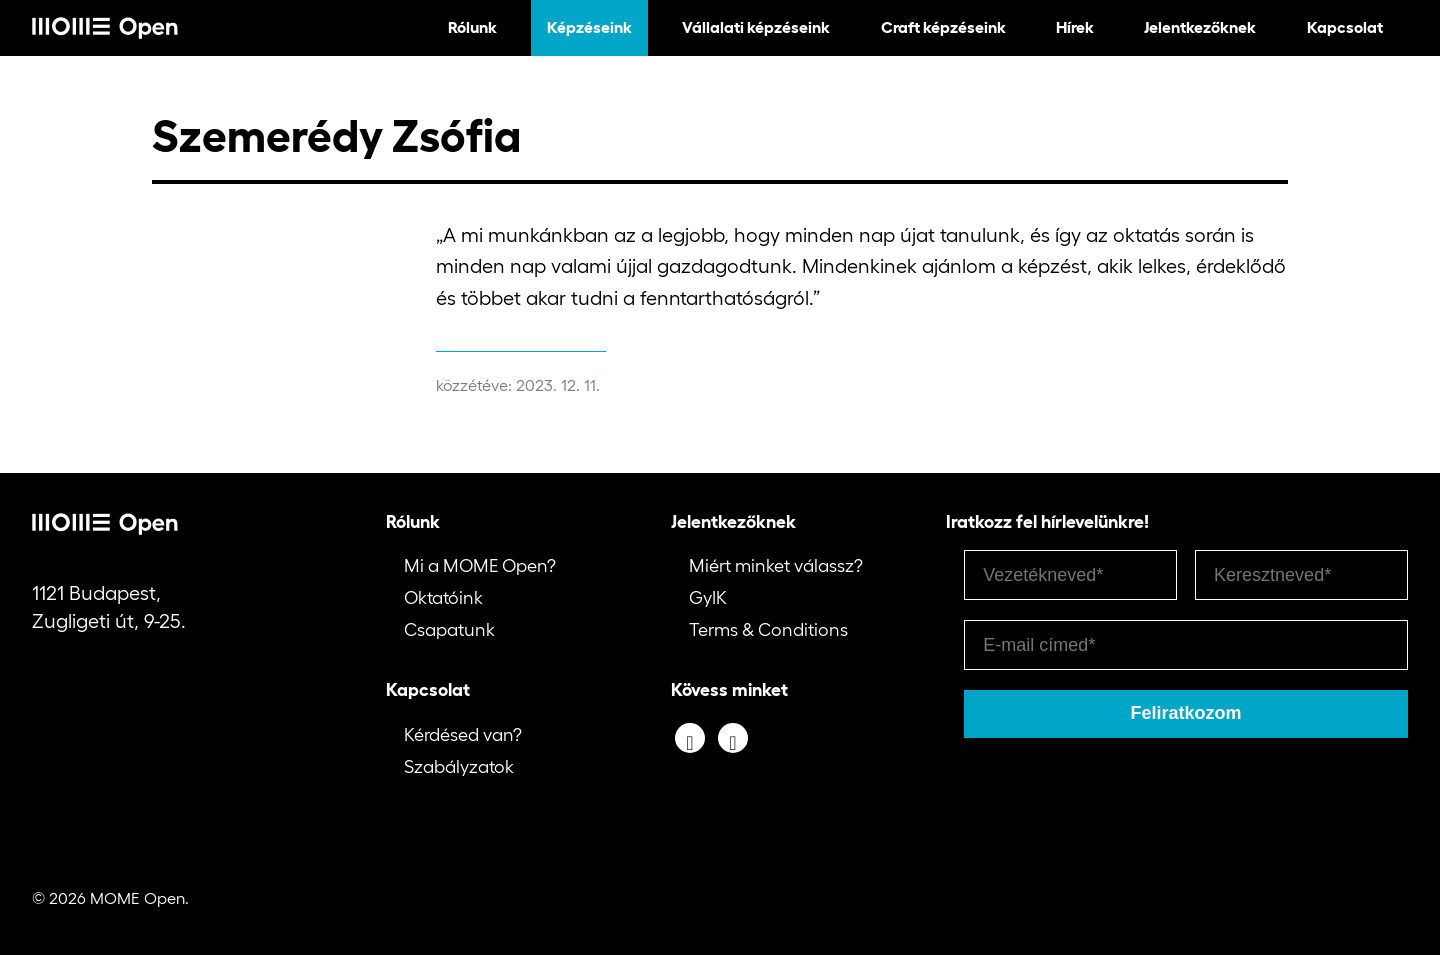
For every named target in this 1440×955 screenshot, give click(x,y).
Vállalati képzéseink (756, 27)
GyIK (708, 598)
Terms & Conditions (768, 630)
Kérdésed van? (463, 735)
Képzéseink (589, 27)
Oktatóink (443, 598)
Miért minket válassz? (776, 566)
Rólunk (472, 27)
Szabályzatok (459, 767)
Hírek (1075, 27)
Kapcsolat (1345, 27)
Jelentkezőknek (1200, 27)
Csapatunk (449, 630)
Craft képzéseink (943, 27)
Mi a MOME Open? (480, 566)
